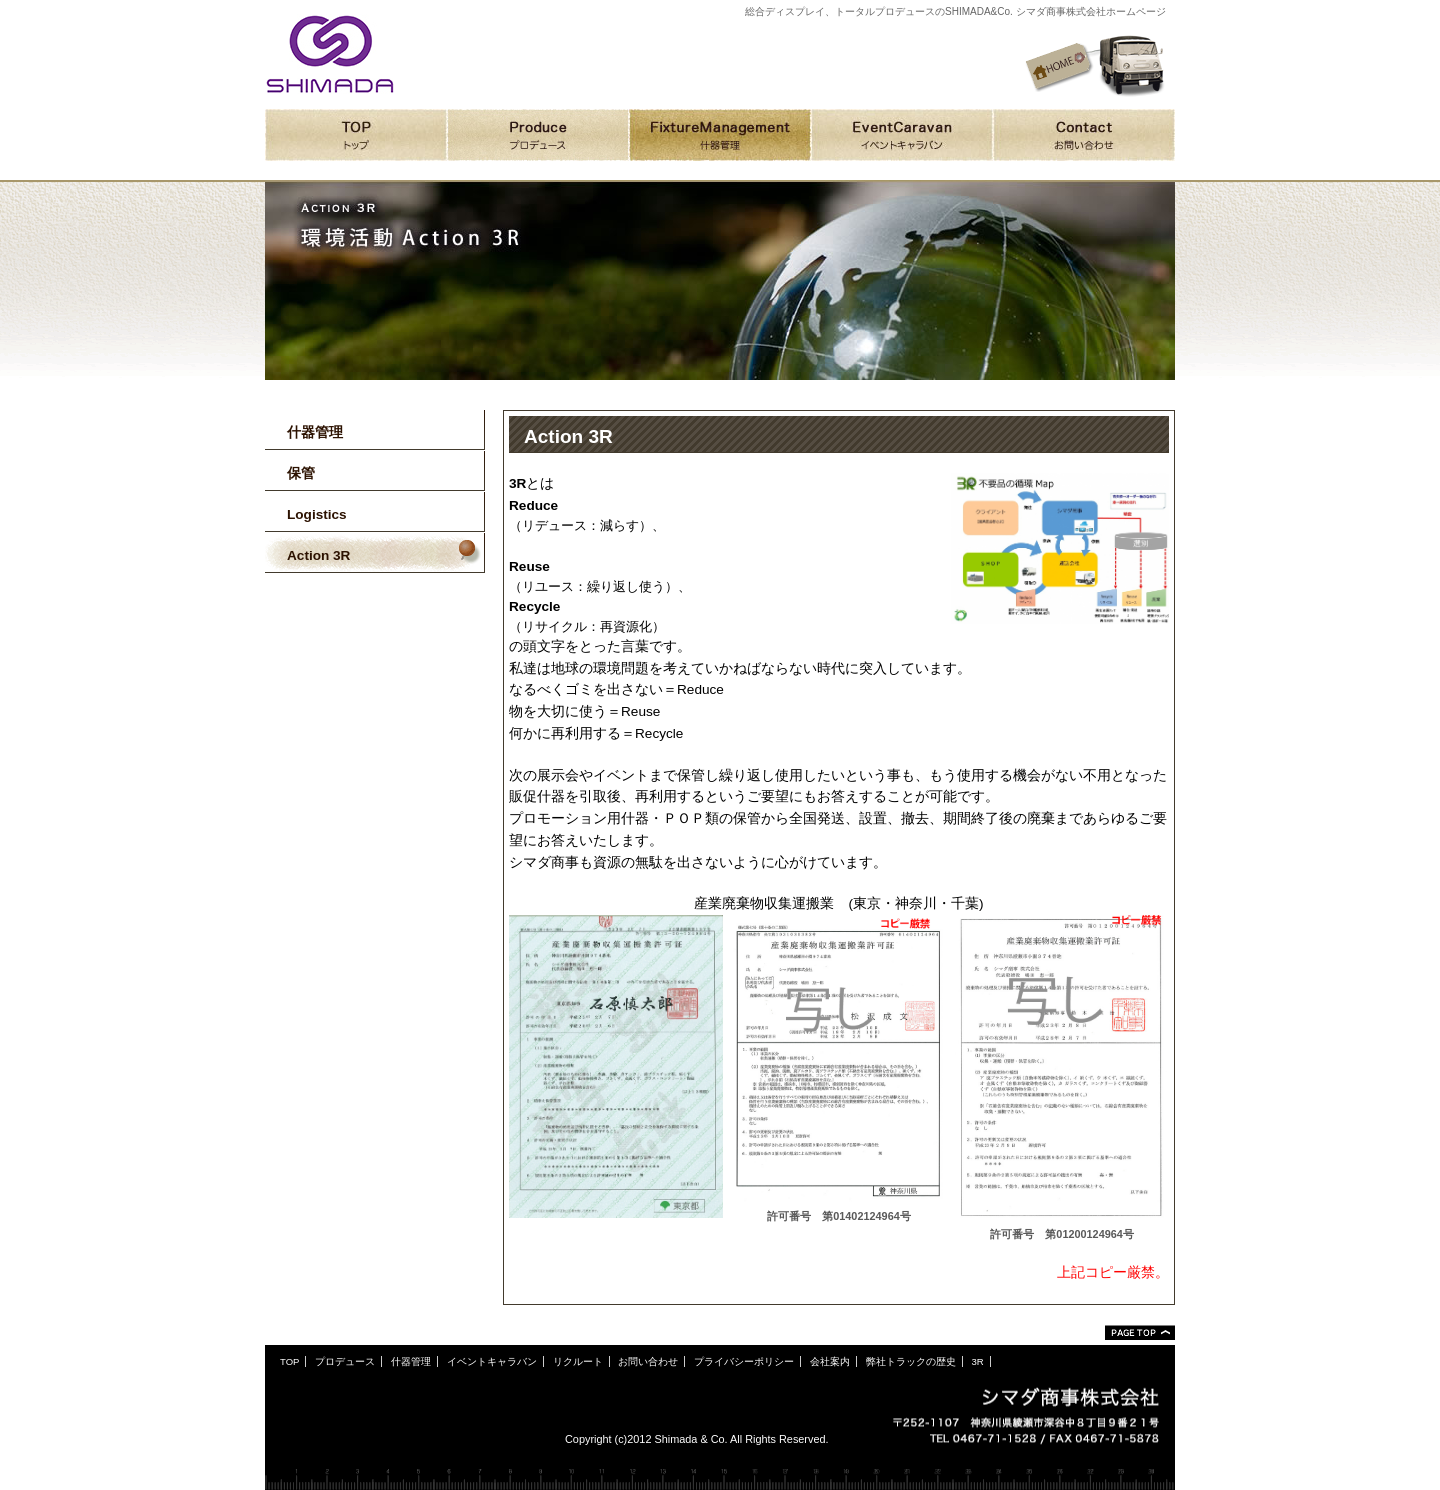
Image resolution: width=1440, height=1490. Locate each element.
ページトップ (1140, 1332)
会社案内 (830, 1361)
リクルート (578, 1361)
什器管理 (411, 1361)
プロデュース (345, 1361)
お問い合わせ (648, 1361)
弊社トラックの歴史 (911, 1361)
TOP (289, 1361)
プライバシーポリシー (744, 1361)
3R (977, 1361)
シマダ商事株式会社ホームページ (330, 54)
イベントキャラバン (492, 1361)
